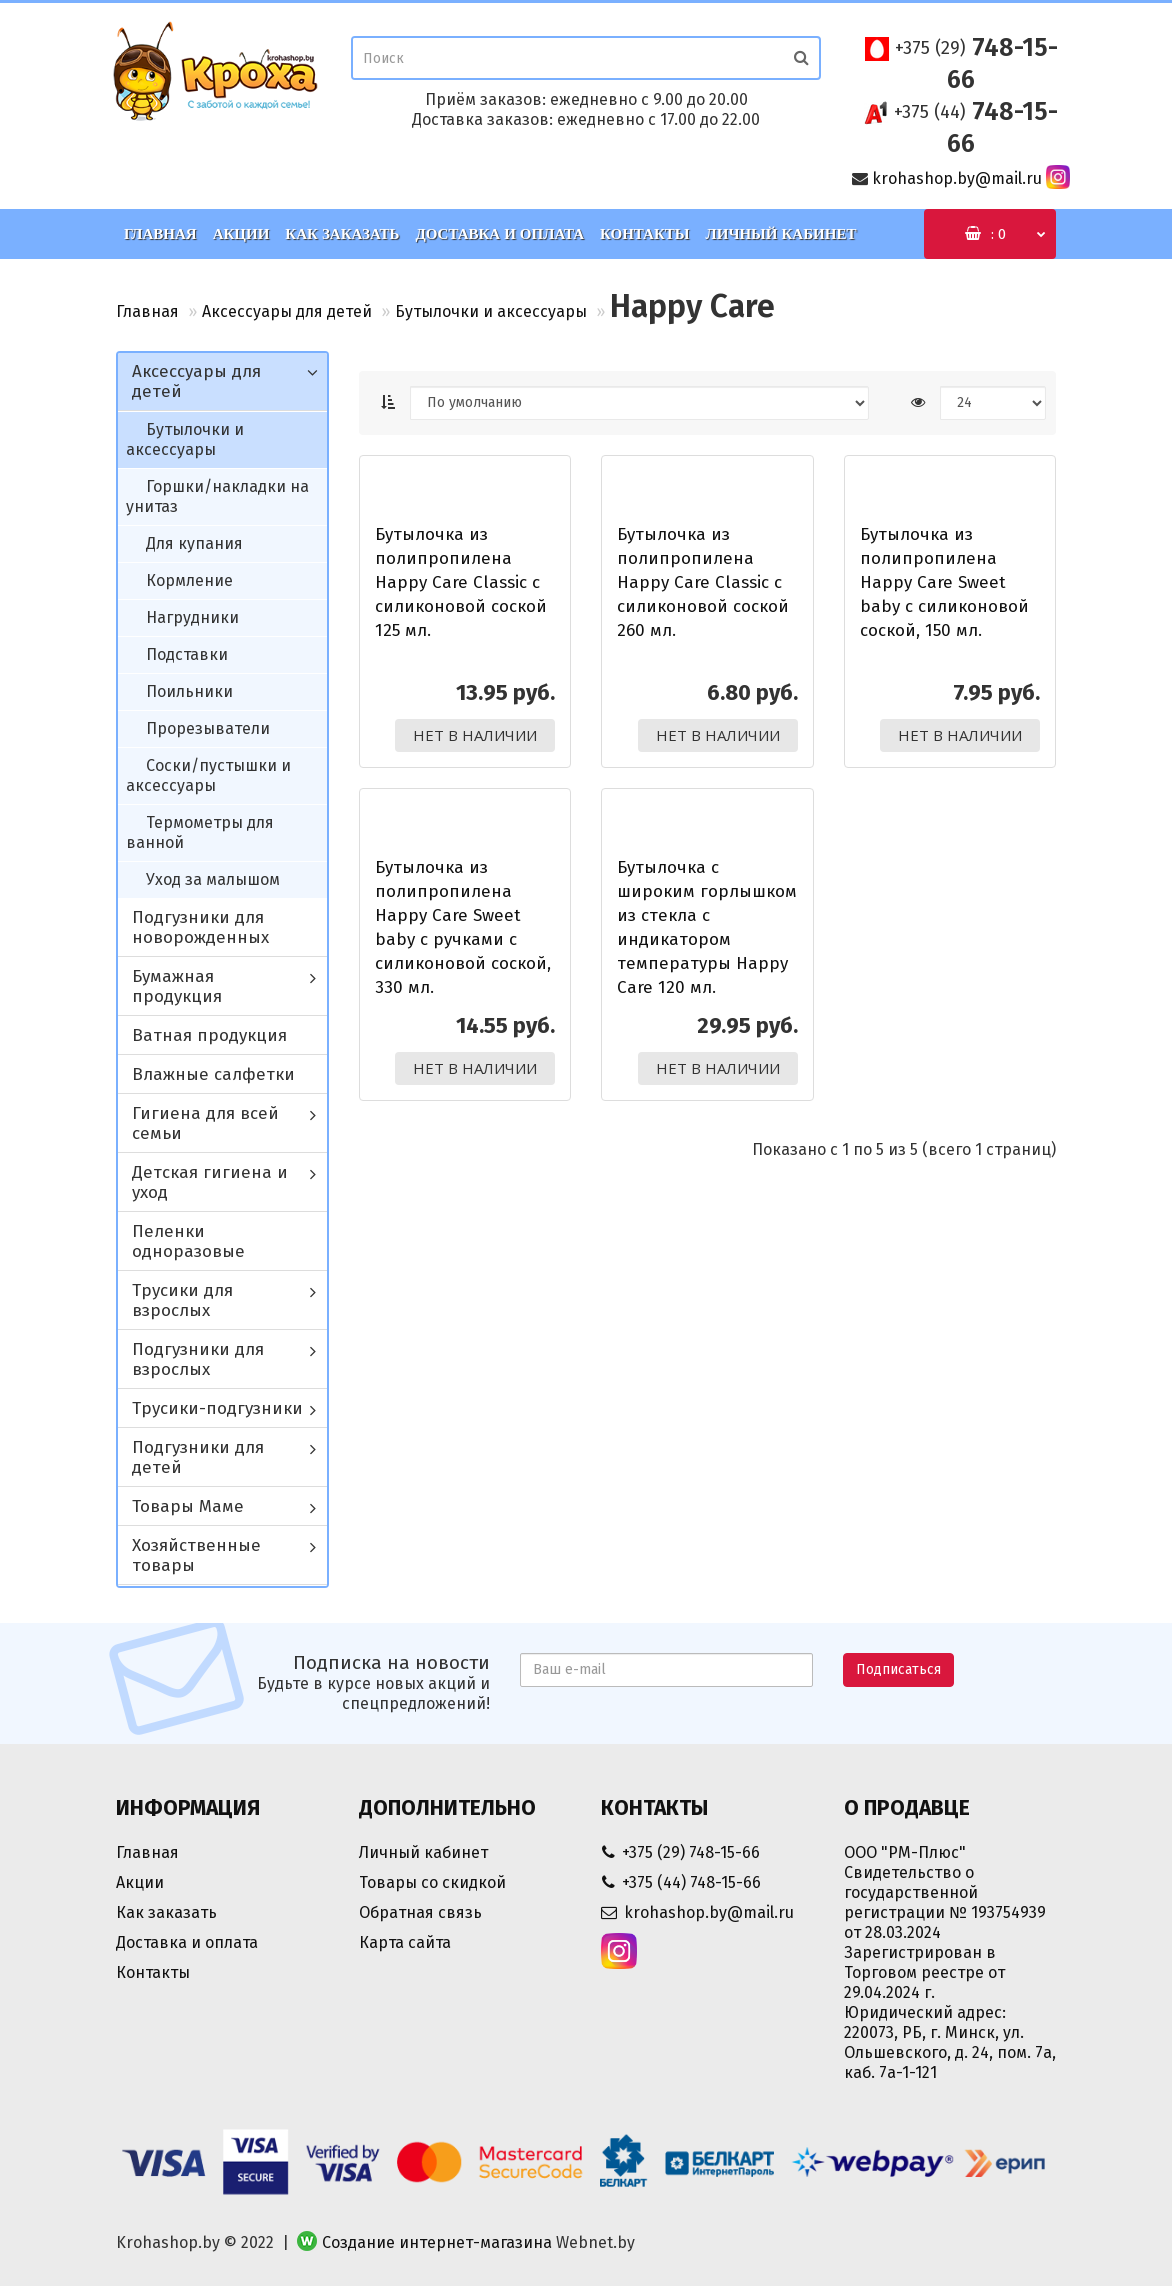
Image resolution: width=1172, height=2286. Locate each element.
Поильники (189, 691)
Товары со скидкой (432, 1882)
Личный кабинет (781, 234)
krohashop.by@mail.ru (957, 178)
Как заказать (342, 234)
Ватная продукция (209, 1035)
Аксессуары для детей (287, 311)
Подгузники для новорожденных (200, 927)
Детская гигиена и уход (210, 1182)
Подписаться (898, 1669)
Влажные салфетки (213, 1074)
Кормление (189, 580)
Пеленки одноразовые (188, 1241)
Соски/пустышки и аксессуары (208, 775)
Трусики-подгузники (217, 1408)
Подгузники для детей (198, 1457)
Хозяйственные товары (196, 1555)
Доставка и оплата (499, 234)
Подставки (187, 654)
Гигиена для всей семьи (205, 1123)
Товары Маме (188, 1506)
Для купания (194, 543)
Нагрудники (192, 617)
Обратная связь (420, 1912)
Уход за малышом (213, 879)
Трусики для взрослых (182, 1300)
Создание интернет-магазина (437, 2242)
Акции (241, 234)
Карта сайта (405, 1942)
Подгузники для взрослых (198, 1359)
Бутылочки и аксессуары (491, 311)
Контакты (645, 234)
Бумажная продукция (177, 986)
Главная (160, 234)
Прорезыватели (208, 728)
